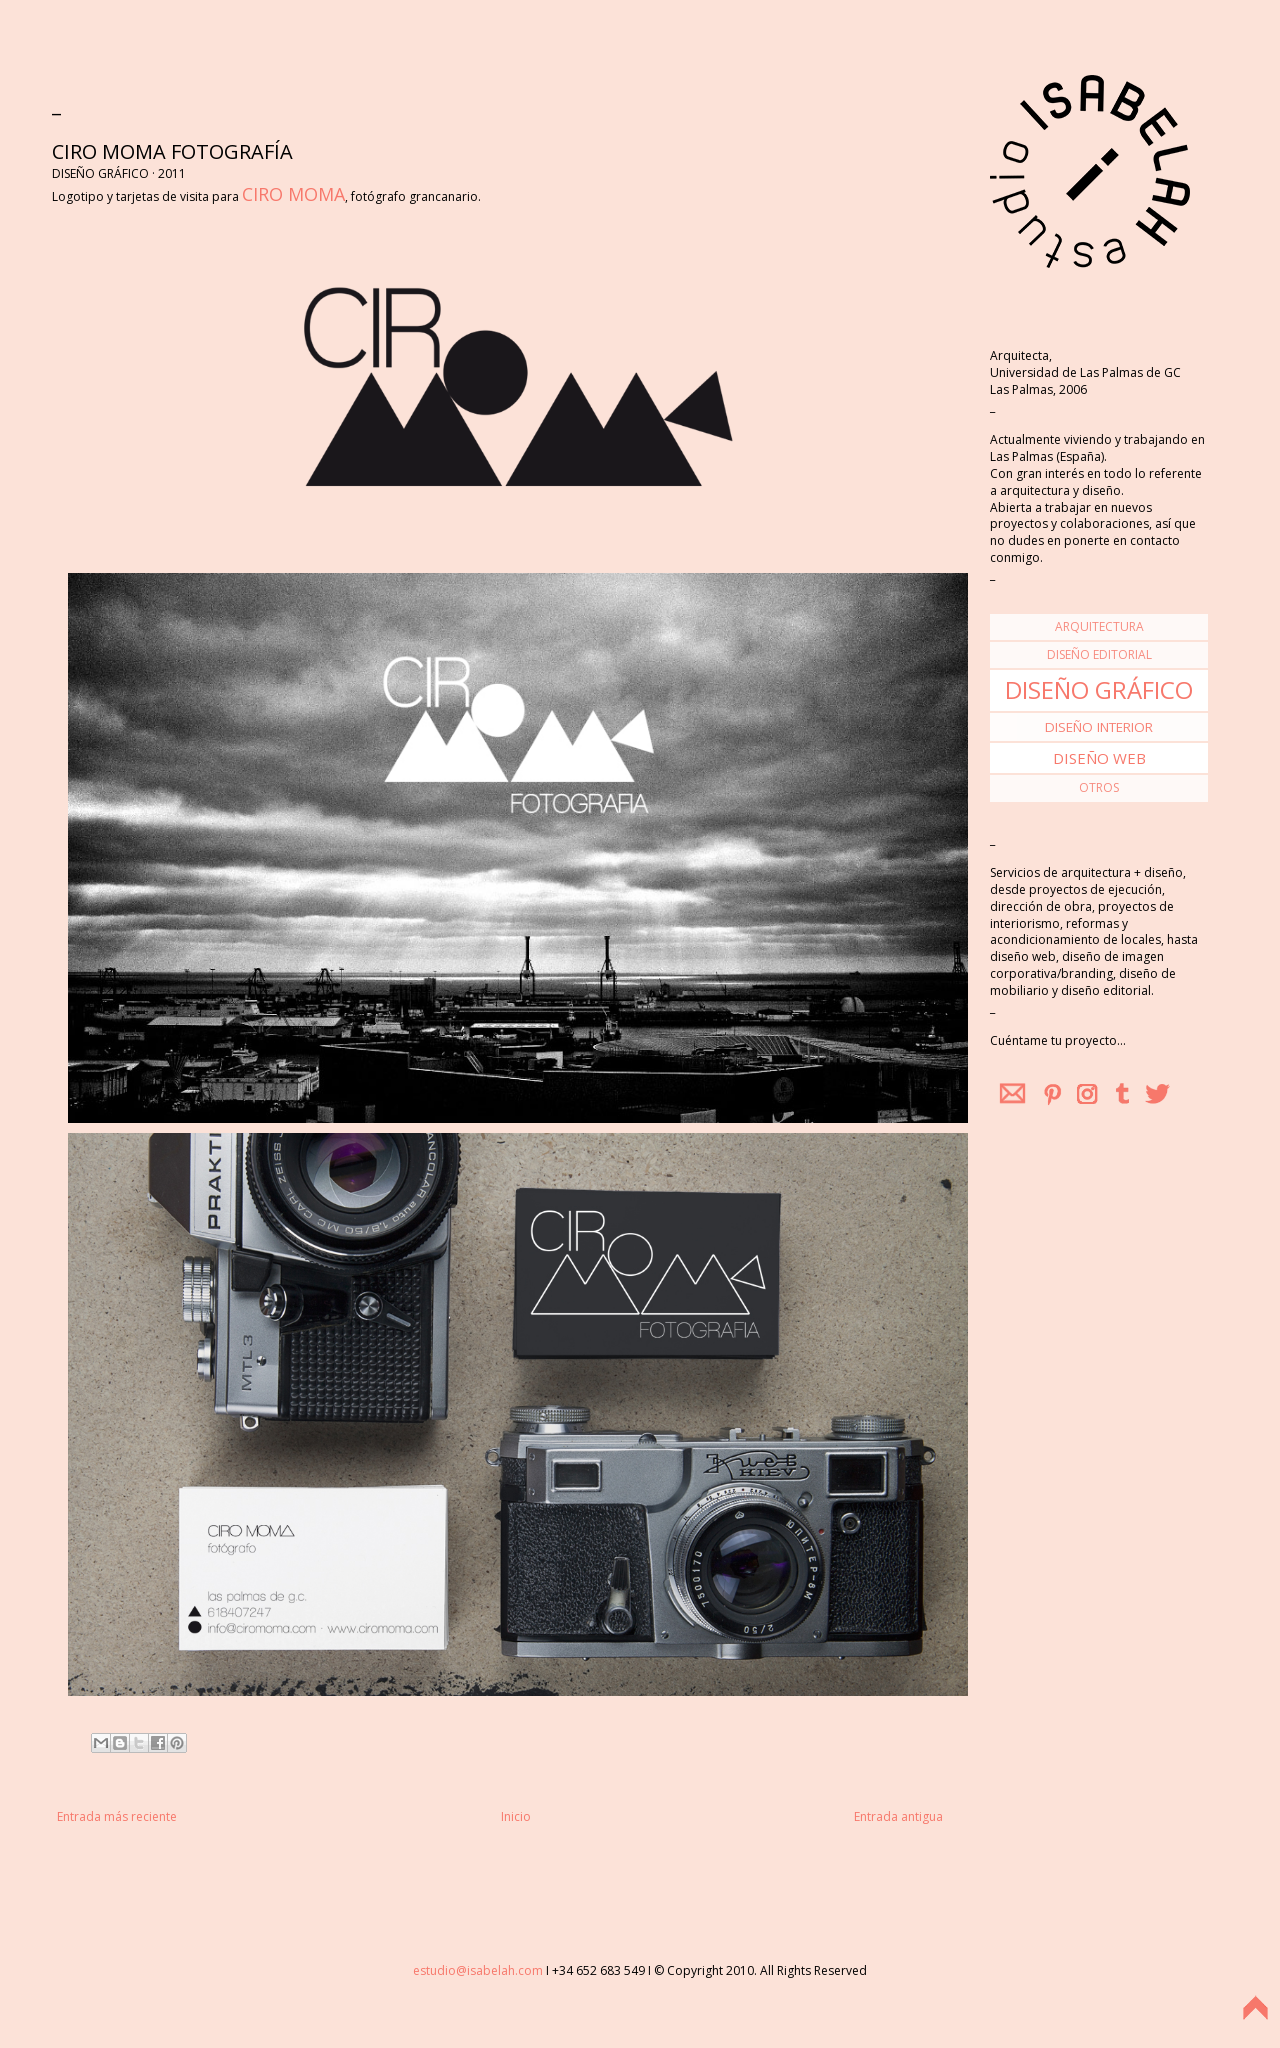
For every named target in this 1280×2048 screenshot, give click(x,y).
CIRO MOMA (293, 194)
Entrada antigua (898, 1816)
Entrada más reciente (117, 1816)
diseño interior (1099, 727)
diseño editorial (1099, 654)
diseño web (1099, 758)
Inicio (516, 1816)
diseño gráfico (1099, 689)
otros (1099, 787)
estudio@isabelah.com (478, 1970)
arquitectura (1099, 626)
